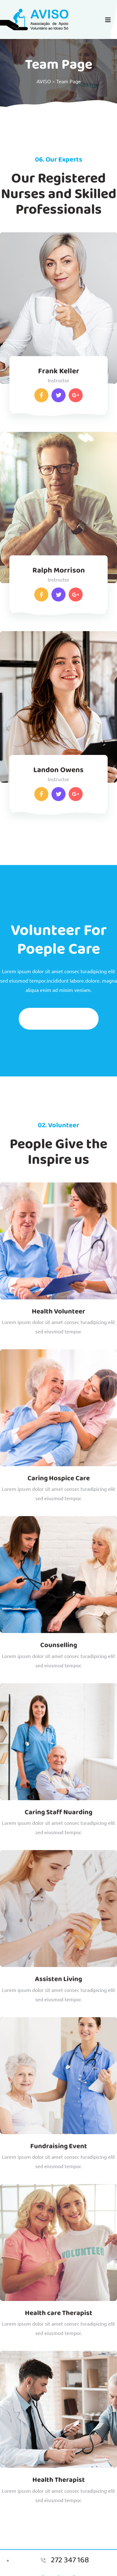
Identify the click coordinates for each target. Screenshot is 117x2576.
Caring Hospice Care (58, 1478)
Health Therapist (58, 2480)
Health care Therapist (58, 2313)
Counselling (58, 1645)
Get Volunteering (58, 1018)
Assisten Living (58, 1979)
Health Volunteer (58, 1311)
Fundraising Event (58, 2146)
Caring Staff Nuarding (58, 1812)
